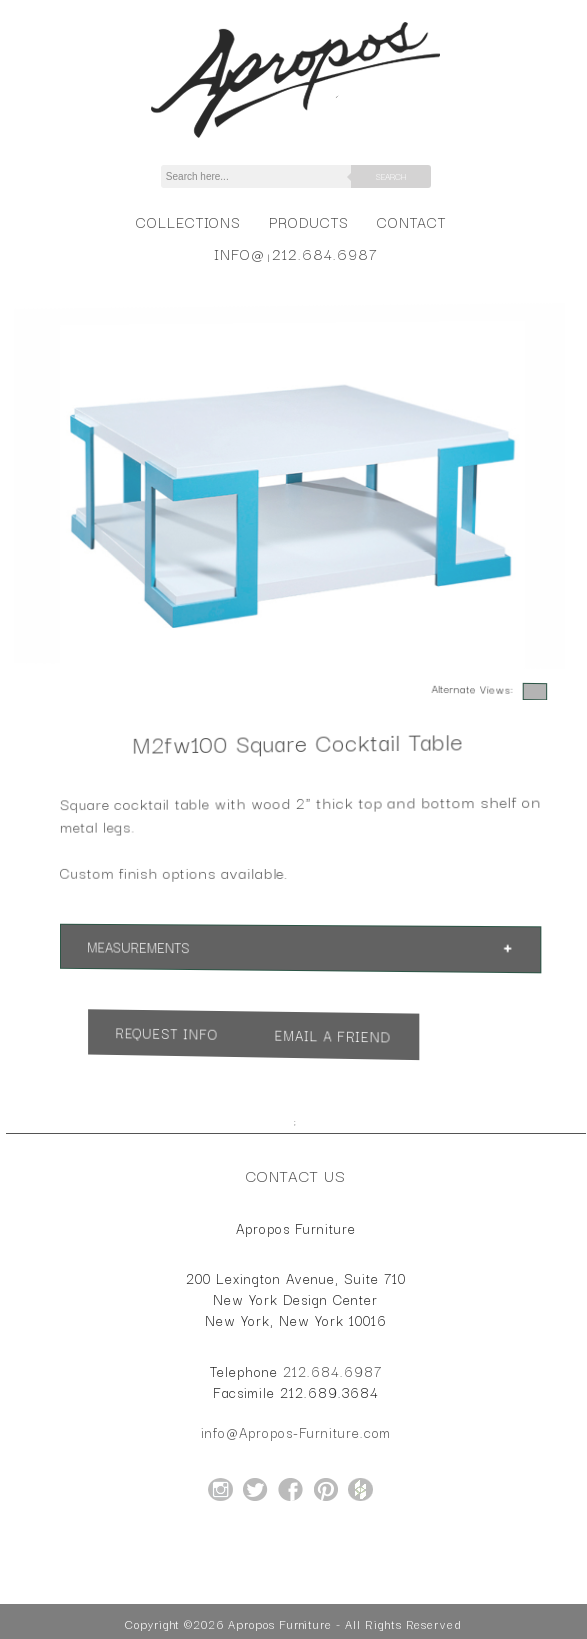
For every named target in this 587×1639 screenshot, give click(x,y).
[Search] (267, 176)
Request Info (178, 1030)
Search (391, 176)
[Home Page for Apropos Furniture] (295, 138)
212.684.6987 (324, 253)
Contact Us (296, 1175)
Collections (188, 221)
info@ (239, 253)
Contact (411, 221)
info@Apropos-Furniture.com (296, 1432)
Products (309, 221)
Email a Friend (330, 1036)
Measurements (152, 945)
